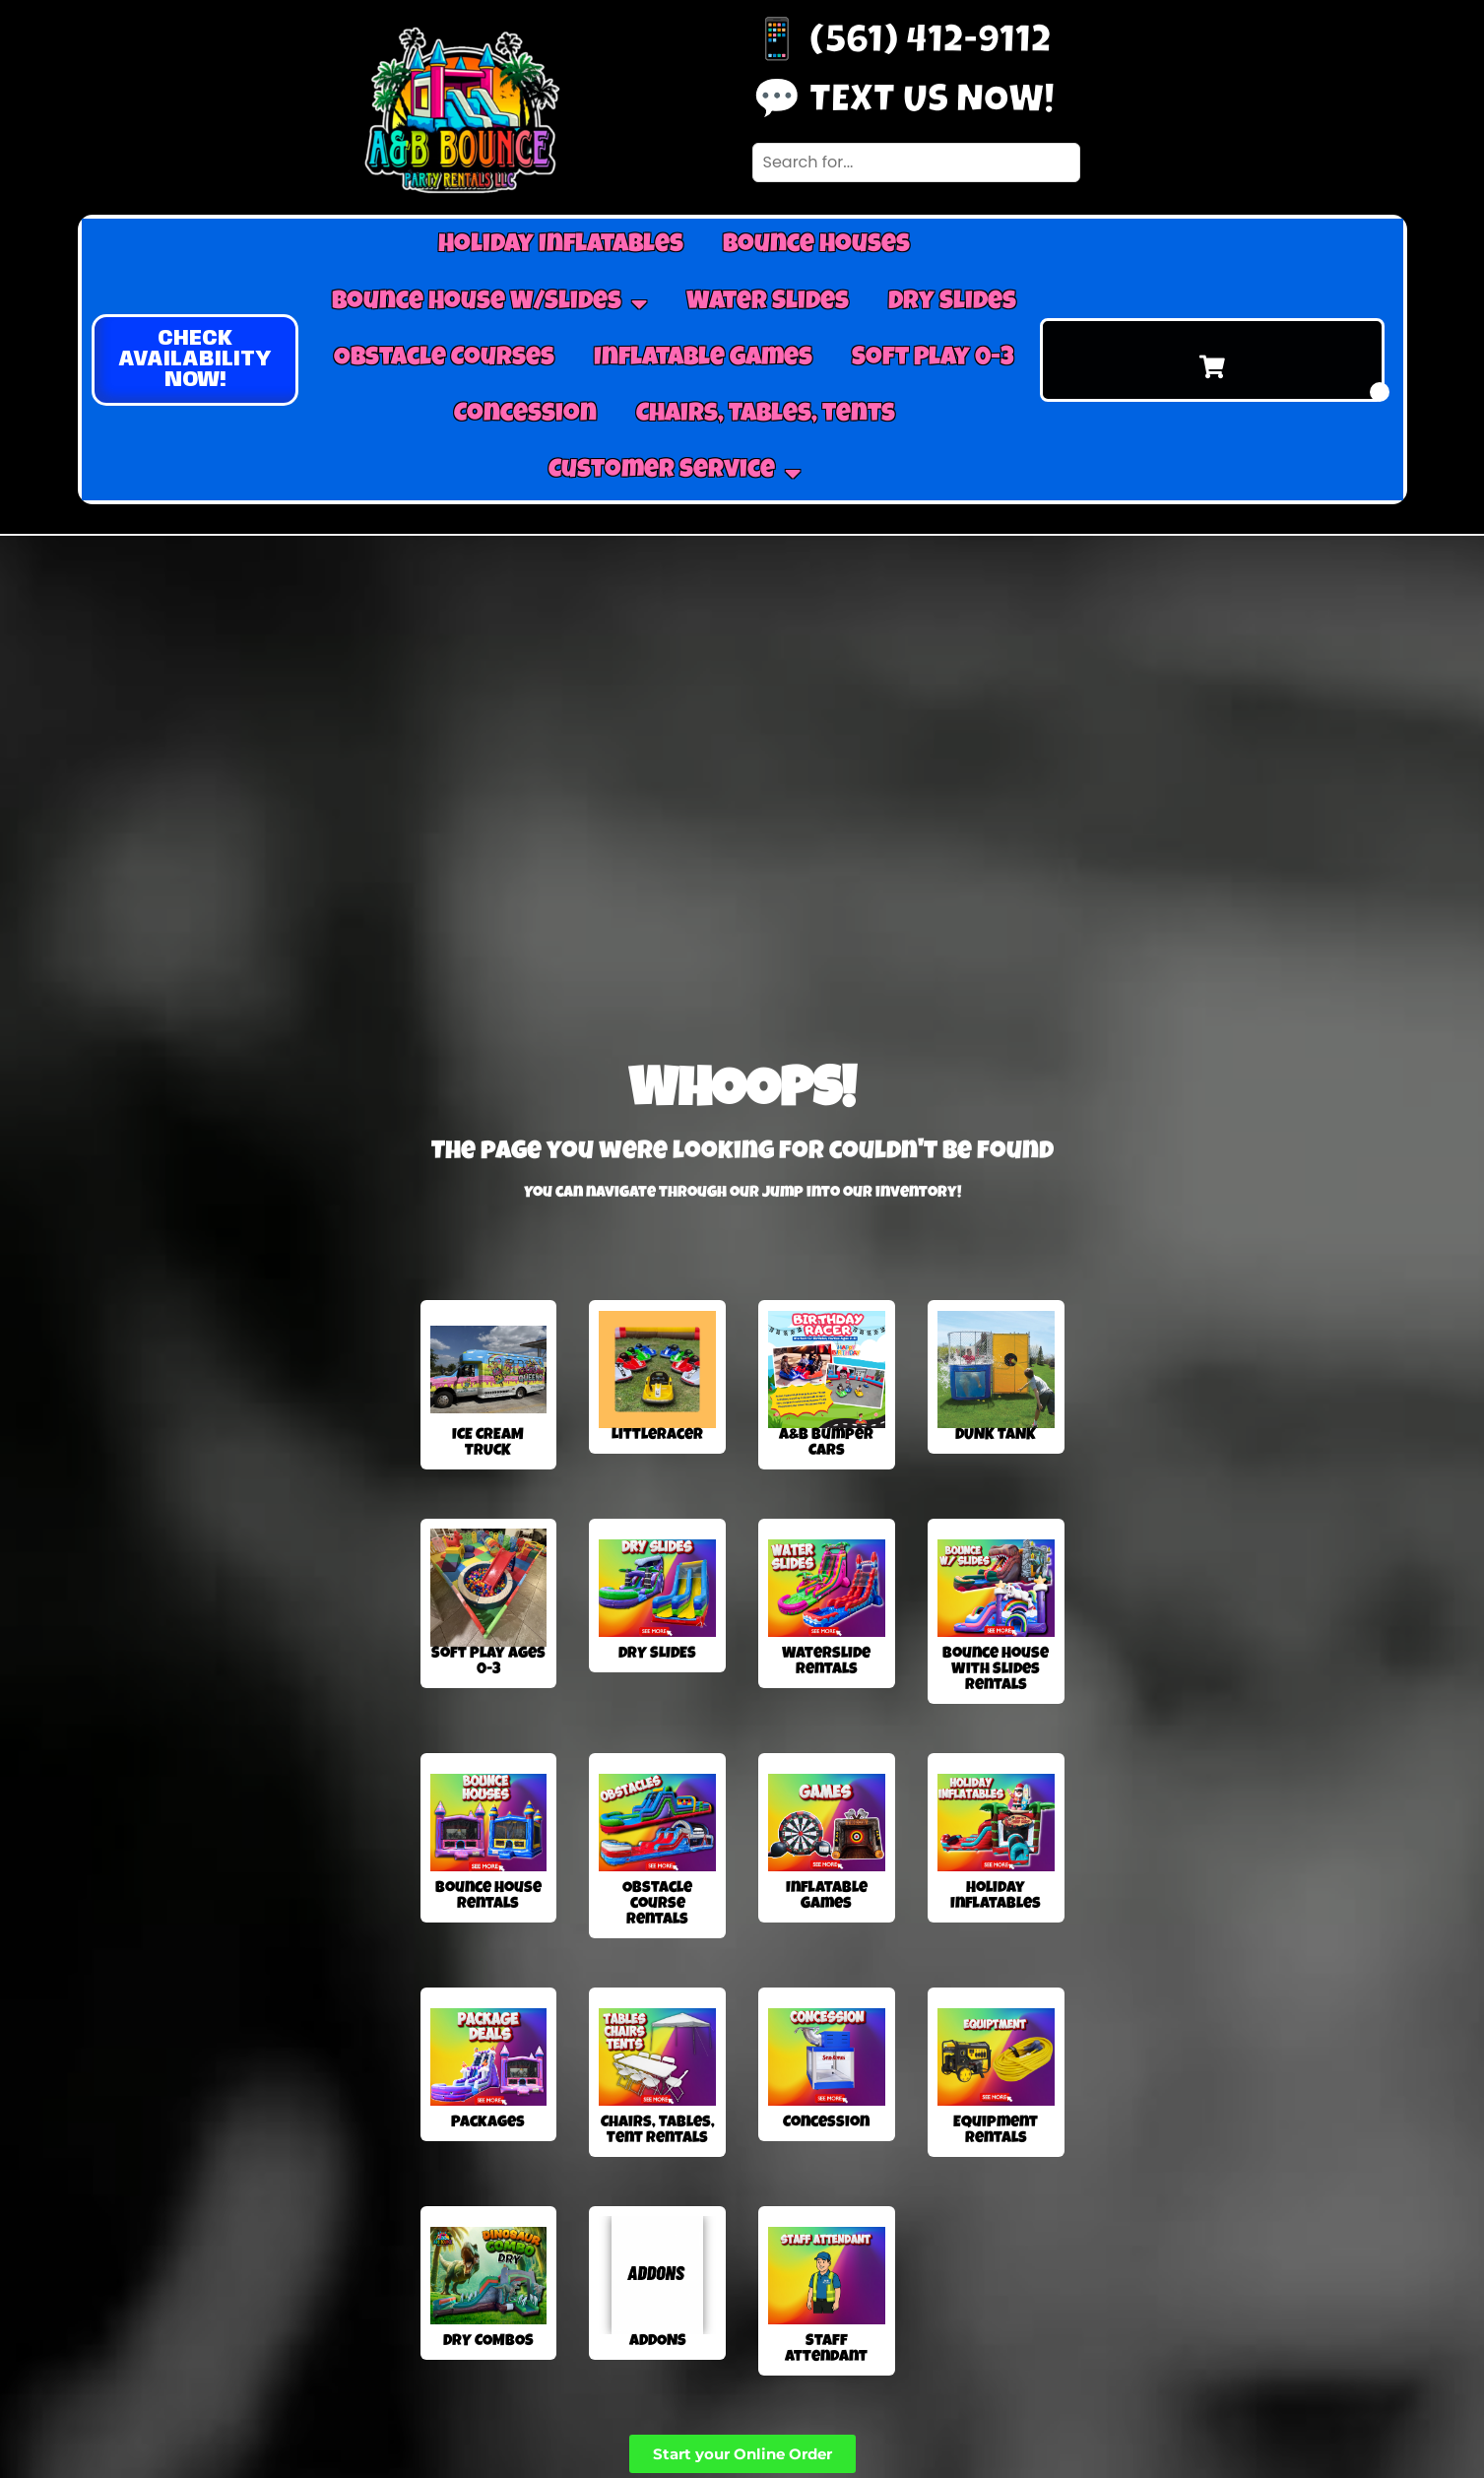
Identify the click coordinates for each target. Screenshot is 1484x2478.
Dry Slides (952, 303)
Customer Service (674, 472)
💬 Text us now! (903, 103)
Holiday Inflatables (560, 246)
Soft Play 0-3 (933, 359)
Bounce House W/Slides (489, 303)
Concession (525, 415)
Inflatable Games (703, 359)
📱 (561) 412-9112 (901, 44)
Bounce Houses (816, 246)
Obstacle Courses (444, 359)
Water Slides (767, 303)
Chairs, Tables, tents (765, 415)
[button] (195, 360)
